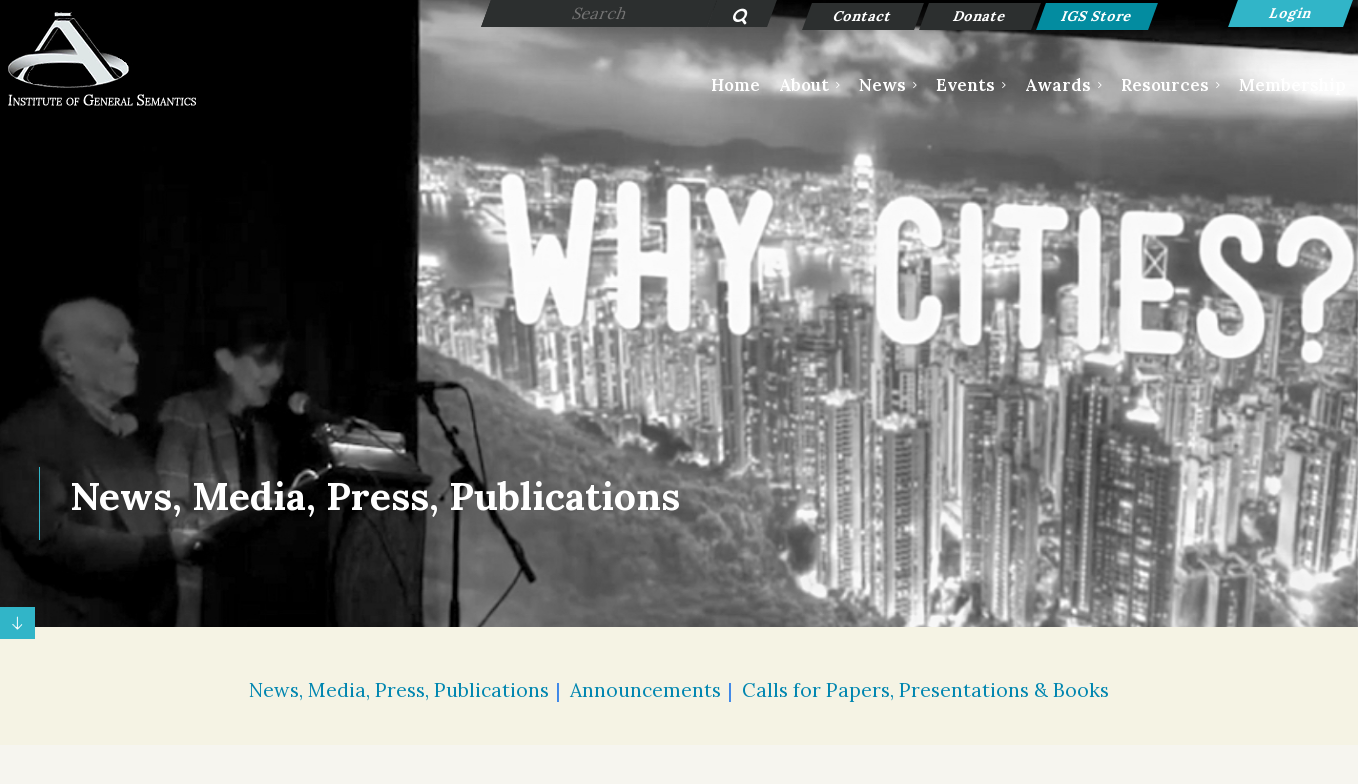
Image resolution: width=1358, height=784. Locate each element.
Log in (1290, 13)
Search (729, 18)
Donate (979, 16)
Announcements (645, 690)
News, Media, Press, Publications (399, 690)
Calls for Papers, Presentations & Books (925, 690)
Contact (862, 16)
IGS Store (1096, 16)
